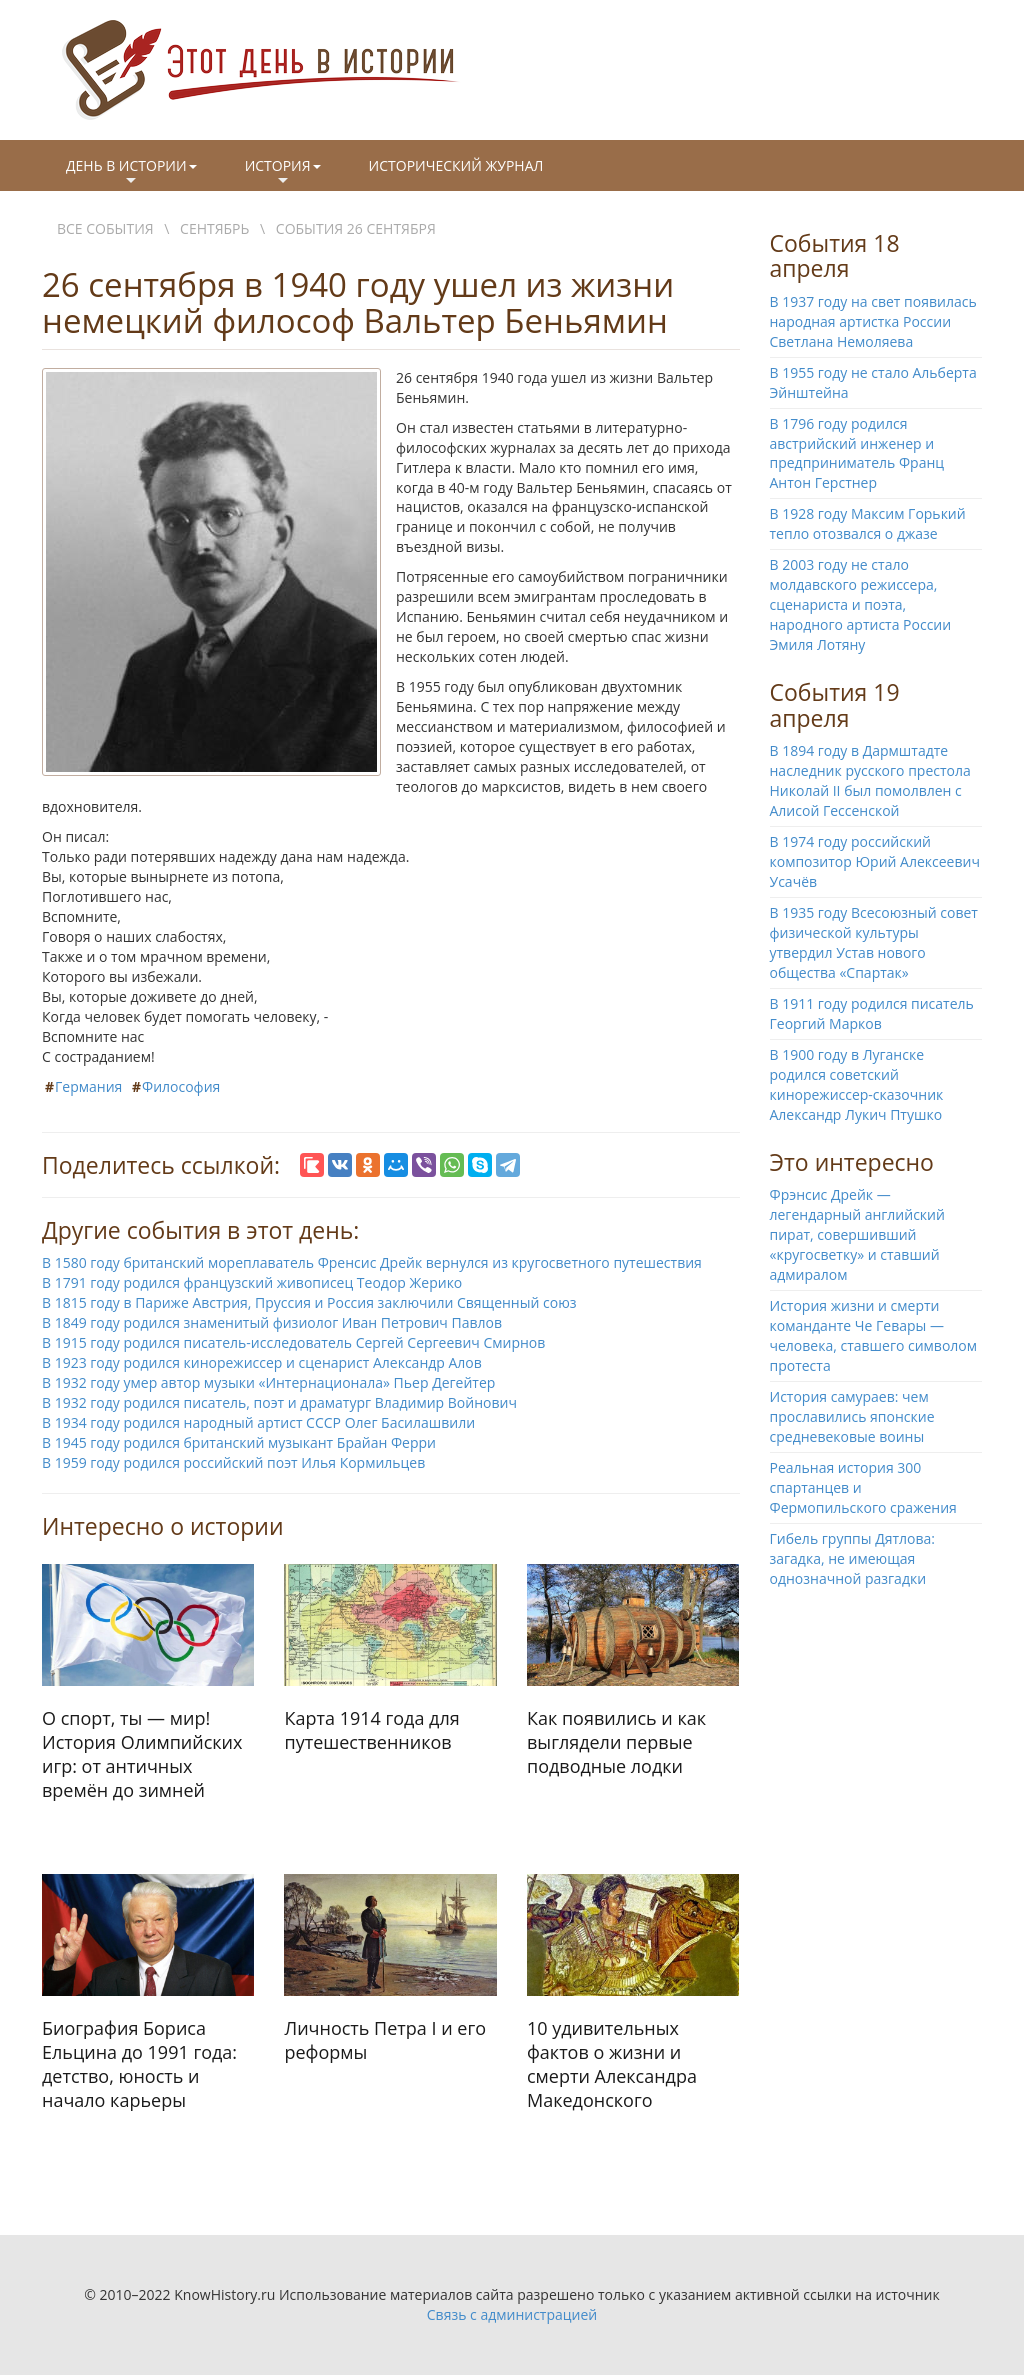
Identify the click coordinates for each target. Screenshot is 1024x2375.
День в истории (131, 173)
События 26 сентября (356, 228)
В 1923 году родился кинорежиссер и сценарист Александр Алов (262, 1362)
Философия (181, 1086)
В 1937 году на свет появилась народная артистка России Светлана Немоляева (873, 321)
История (283, 173)
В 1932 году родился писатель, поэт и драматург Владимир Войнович (279, 1402)
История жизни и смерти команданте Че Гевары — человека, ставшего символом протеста (874, 1335)
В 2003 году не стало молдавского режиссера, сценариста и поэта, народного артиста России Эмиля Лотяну (861, 604)
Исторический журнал (456, 165)
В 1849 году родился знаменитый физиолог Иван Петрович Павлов (272, 1322)
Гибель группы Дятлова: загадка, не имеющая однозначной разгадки (853, 1558)
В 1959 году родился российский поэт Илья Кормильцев (233, 1462)
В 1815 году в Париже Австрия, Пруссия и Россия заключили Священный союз (309, 1302)
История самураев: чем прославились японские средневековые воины (852, 1416)
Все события (105, 228)
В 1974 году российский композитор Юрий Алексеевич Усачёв (875, 861)
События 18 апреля (835, 255)
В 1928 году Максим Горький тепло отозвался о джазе (868, 523)
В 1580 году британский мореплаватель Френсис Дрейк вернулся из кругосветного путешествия (372, 1262)
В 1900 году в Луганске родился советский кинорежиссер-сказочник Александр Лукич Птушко (857, 1084)
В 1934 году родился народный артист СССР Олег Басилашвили (258, 1422)
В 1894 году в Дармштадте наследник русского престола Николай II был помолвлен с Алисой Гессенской (870, 780)
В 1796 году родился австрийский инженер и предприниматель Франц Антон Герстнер (857, 453)
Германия (88, 1086)
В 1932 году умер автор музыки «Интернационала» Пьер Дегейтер (268, 1382)
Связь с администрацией (512, 2314)
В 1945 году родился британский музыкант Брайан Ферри (239, 1442)
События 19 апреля (835, 704)
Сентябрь (214, 228)
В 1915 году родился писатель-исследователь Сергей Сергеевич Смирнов (293, 1342)
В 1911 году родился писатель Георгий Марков (872, 1013)
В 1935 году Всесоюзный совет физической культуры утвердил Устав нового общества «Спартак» (874, 942)
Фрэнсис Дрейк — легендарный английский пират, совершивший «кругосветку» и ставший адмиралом (857, 1234)
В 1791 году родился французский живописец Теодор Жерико (252, 1282)
